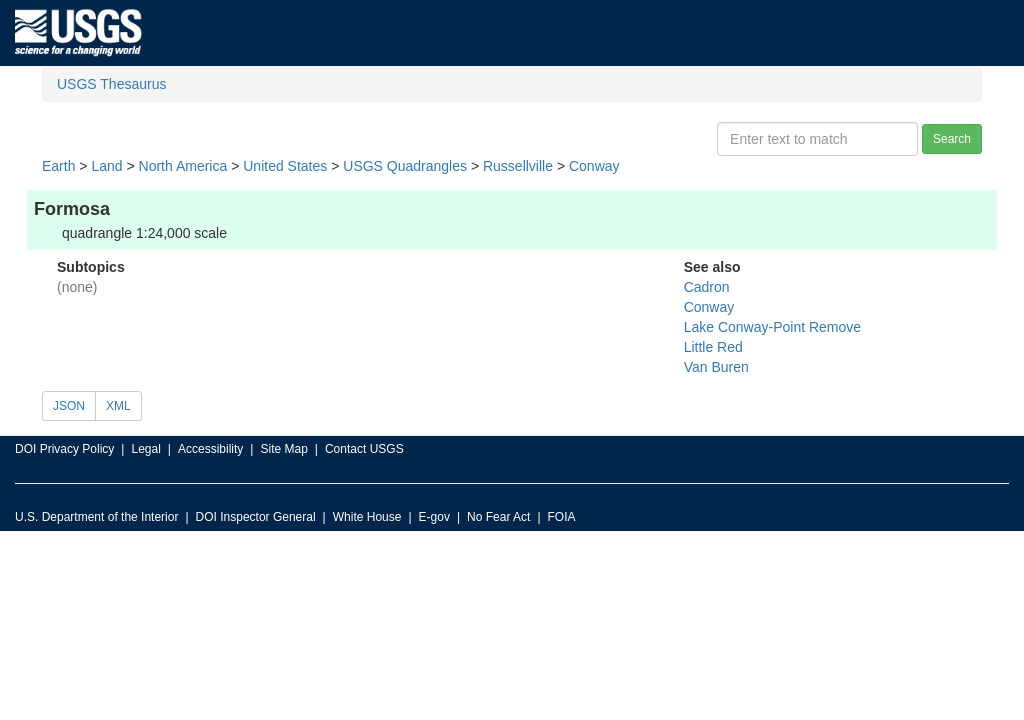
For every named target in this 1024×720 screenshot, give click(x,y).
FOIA (562, 517)
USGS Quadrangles (405, 166)
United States (285, 166)
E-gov (434, 517)
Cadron (707, 287)
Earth (58, 166)
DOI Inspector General (256, 517)
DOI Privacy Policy (64, 449)
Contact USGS (364, 449)
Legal (145, 449)
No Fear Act (498, 517)
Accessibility (210, 449)
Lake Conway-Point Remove (772, 327)
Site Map (283, 449)
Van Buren (716, 367)
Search (952, 139)
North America (183, 166)
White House (367, 517)
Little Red (713, 347)
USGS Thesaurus (111, 84)
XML (118, 406)
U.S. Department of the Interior (96, 517)
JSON (69, 406)
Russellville (518, 166)
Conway (594, 166)
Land (106, 166)
